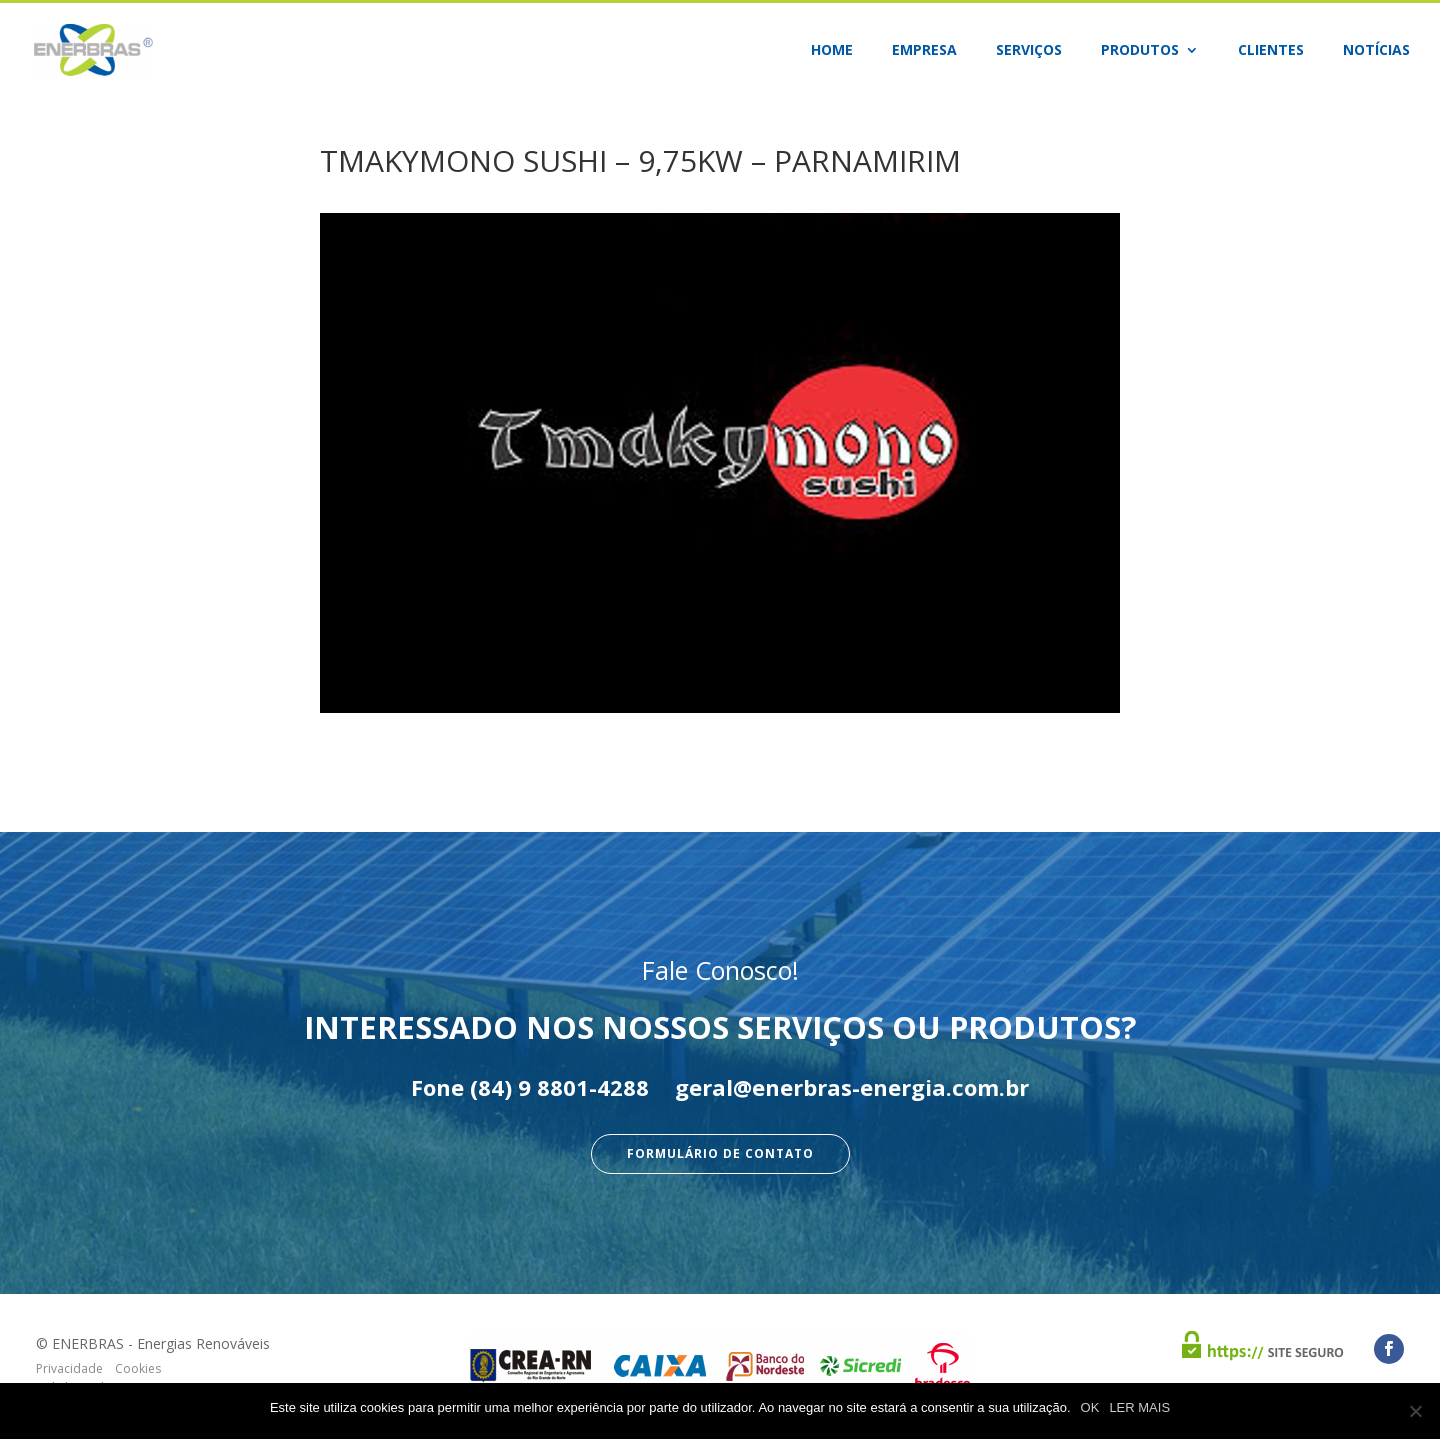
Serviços (1029, 51)
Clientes (1271, 51)
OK (1090, 1407)
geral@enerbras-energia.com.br (852, 1087)
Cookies (138, 1368)
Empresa (924, 51)
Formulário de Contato (720, 1153)
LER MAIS (1139, 1407)
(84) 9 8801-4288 (559, 1087)
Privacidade (69, 1368)
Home (832, 51)
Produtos (1140, 51)
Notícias (1376, 51)
